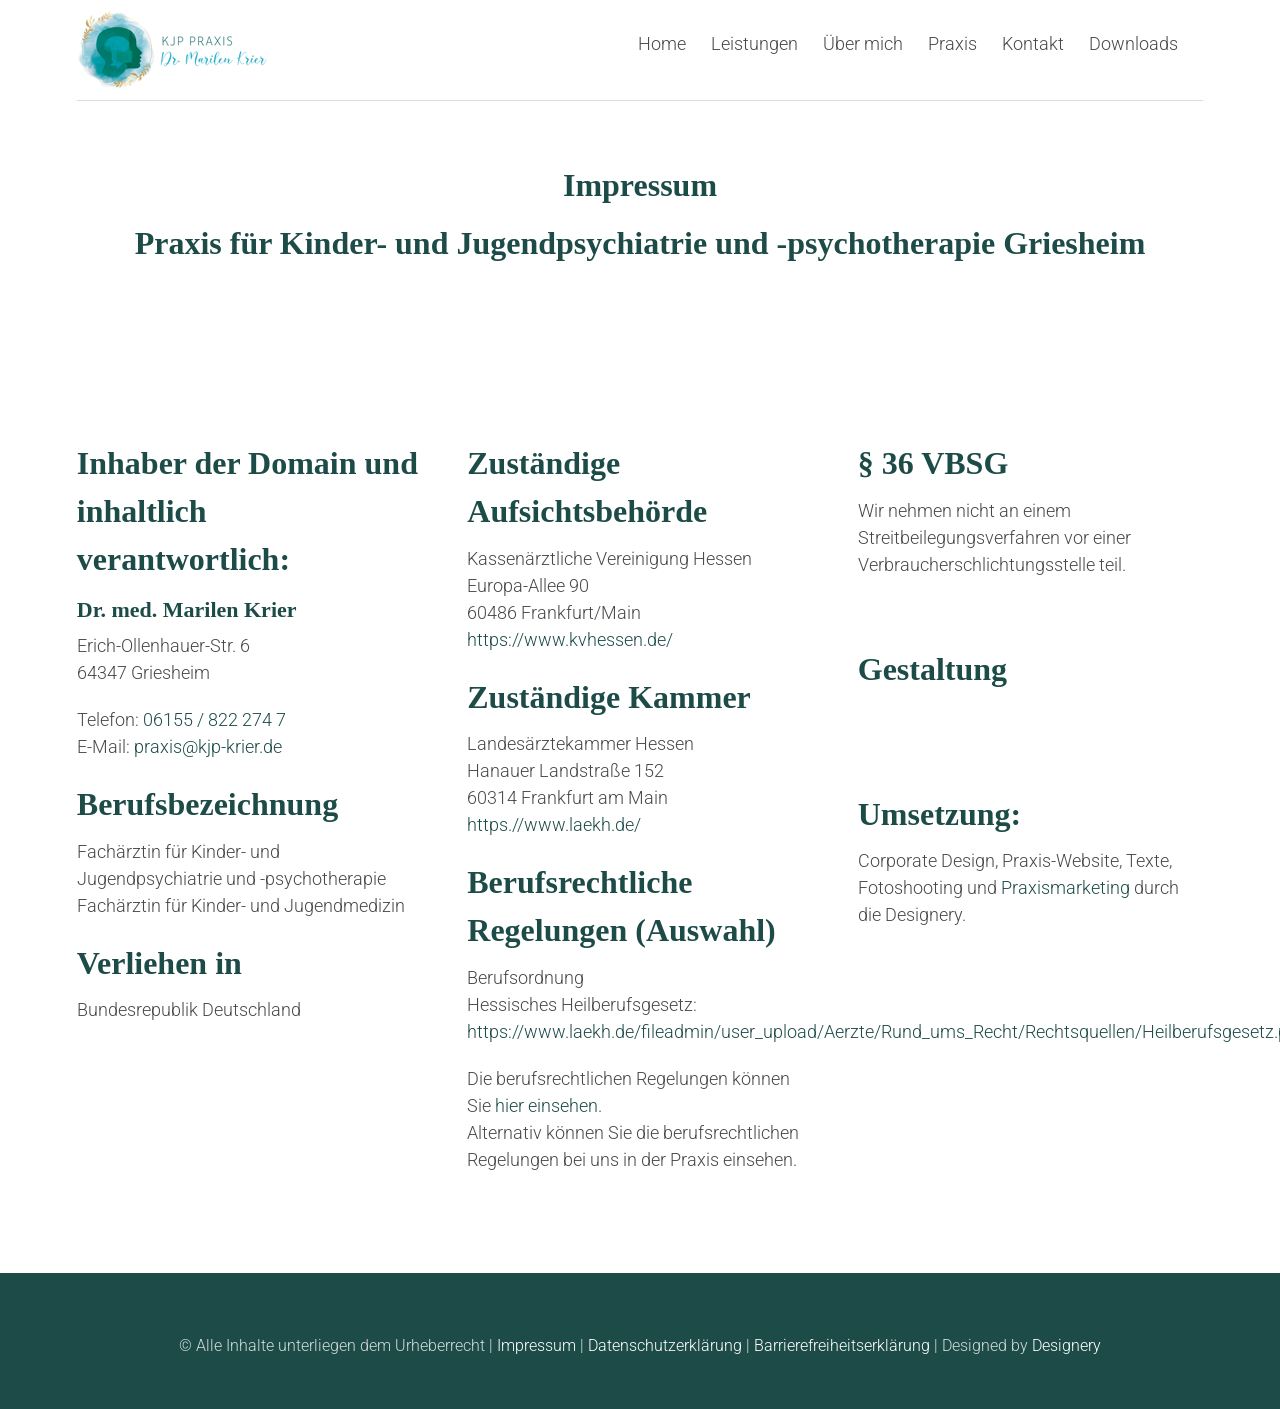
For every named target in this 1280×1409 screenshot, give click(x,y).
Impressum (536, 1345)
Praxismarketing (1065, 887)
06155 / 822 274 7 (214, 719)
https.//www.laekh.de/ (554, 824)
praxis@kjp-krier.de (208, 746)
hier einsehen (546, 1105)
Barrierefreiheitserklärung (842, 1345)
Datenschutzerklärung (665, 1345)
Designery (1066, 1345)
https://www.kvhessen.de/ (570, 639)
